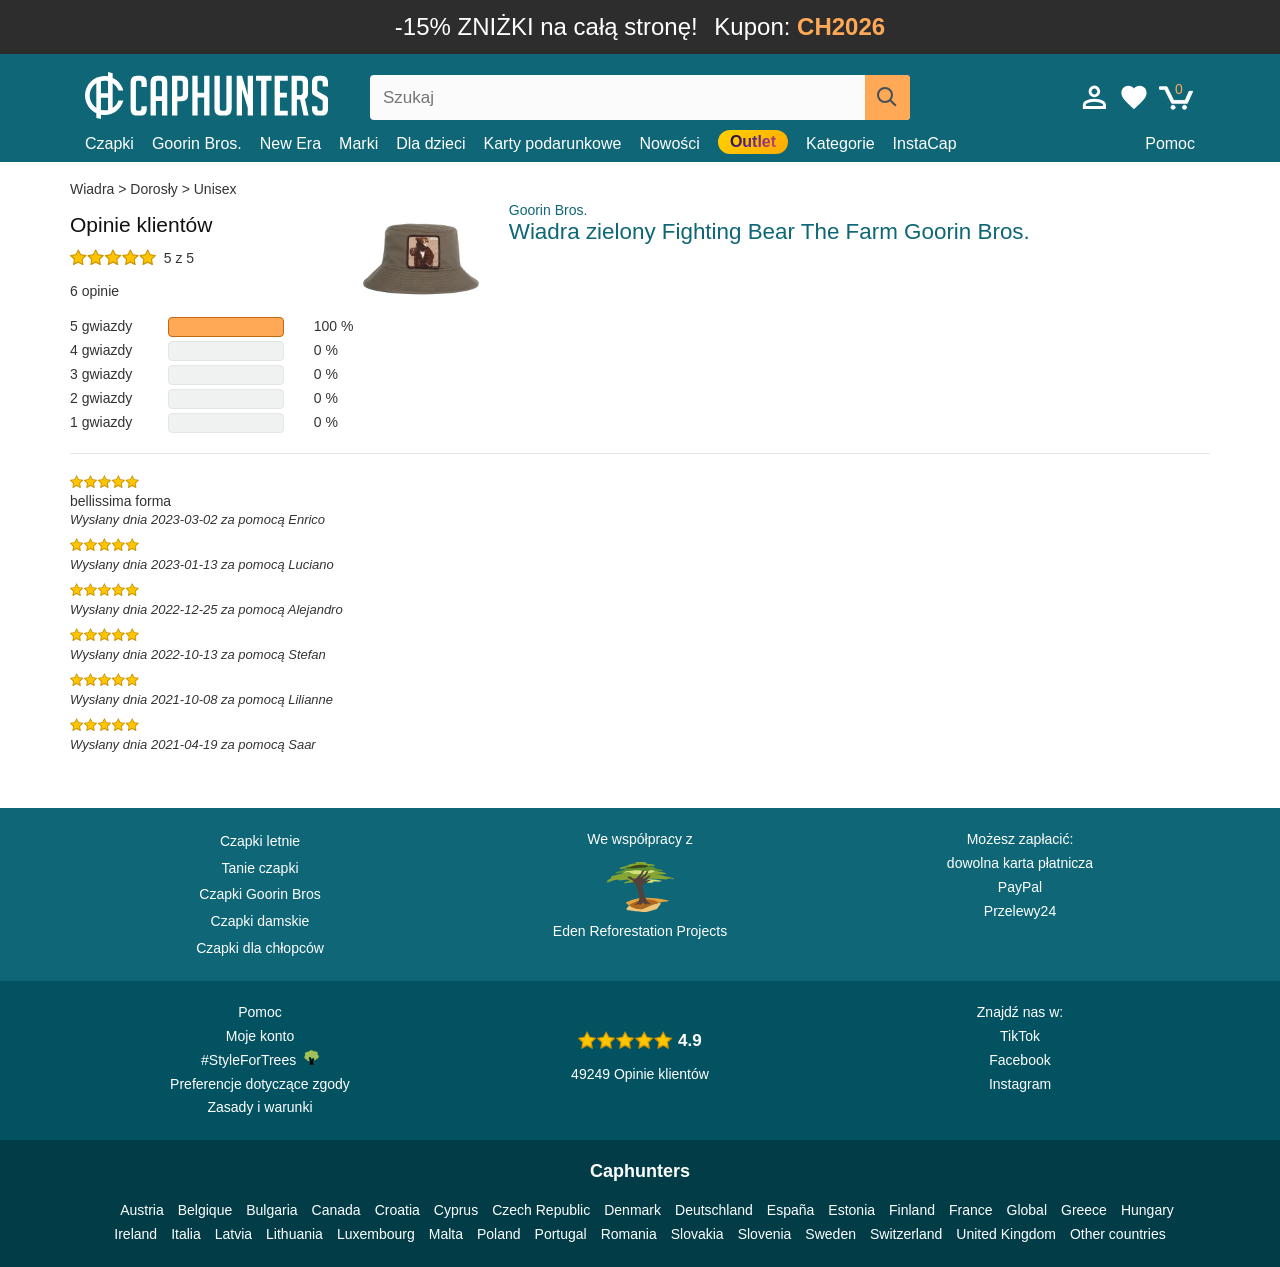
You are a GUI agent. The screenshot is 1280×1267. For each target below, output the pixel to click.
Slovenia (765, 1234)
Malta (446, 1234)
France (971, 1210)
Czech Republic (541, 1210)
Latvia (233, 1234)
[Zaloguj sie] (1095, 97)
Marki (358, 143)
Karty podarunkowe (553, 143)
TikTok (1020, 1036)
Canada (336, 1210)
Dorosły (153, 189)
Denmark (632, 1210)
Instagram (1020, 1084)
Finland (912, 1210)
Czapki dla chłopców (260, 948)
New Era (290, 143)
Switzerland (906, 1234)
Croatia (397, 1210)
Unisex (215, 189)
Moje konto (260, 1036)
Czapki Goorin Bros (259, 894)
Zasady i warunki (259, 1107)
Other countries (1118, 1234)
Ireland (135, 1234)
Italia (186, 1234)
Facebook (1019, 1060)
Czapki (109, 143)
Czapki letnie (260, 841)
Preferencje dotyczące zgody (260, 1084)
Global (1027, 1210)
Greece (1084, 1210)
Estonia (851, 1210)
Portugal (561, 1234)
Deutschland (714, 1210)
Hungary (1147, 1210)
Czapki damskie (260, 921)
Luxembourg (376, 1234)
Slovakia (697, 1234)
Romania (629, 1234)
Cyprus (456, 1210)
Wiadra (94, 189)
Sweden (830, 1234)
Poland (499, 1234)
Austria (142, 1210)
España (790, 1210)
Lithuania (294, 1234)
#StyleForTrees (260, 1059)
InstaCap (925, 143)
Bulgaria (271, 1210)
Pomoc (1170, 143)
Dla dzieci (430, 143)
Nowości (669, 143)
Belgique (205, 1210)
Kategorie (840, 143)
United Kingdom (1006, 1234)
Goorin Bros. (197, 143)
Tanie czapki (259, 868)
